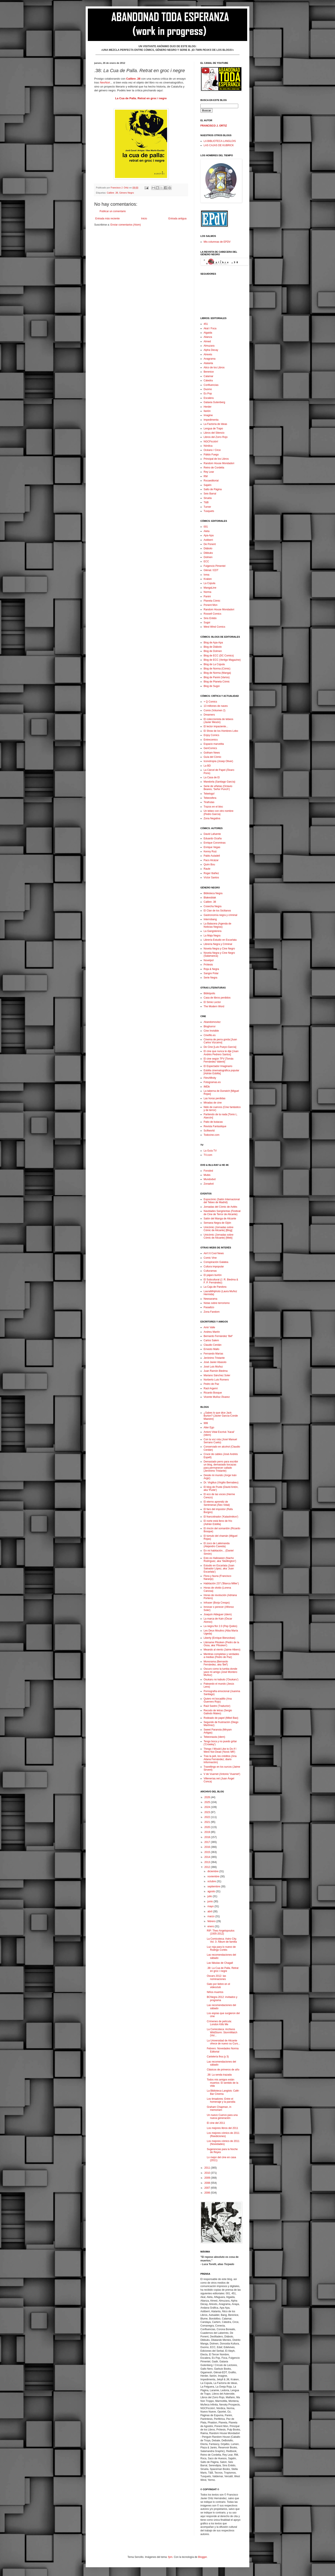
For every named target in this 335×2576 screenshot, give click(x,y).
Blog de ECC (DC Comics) (219, 655)
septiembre (214, 1886)
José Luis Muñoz (213, 1366)
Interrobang (210, 919)
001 (206, 526)
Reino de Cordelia (214, 467)
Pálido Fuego (211, 454)
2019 (207, 1832)
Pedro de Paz (211, 1383)
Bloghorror (210, 1026)
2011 (207, 2167)
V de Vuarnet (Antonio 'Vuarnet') (222, 1774)
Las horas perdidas (214, 1098)
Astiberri (208, 539)
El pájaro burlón (213, 1275)
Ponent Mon (210, 605)
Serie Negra (210, 977)
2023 (207, 1812)
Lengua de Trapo (213, 428)
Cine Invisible (211, 1030)
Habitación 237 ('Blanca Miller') (221, 1583)
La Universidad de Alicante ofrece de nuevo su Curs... (223, 2042)
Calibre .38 (112, 192)
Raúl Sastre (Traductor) (217, 1705)
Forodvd (208, 1170)
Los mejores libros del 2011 (222, 2128)
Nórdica (208, 445)
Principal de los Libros (216, 458)
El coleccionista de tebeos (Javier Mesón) (218, 721)
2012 (207, 1867)
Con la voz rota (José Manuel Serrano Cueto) (220, 1441)
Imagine (208, 415)
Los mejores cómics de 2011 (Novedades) (223, 2143)
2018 (207, 1837)
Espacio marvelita (214, 743)
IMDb (207, 1086)
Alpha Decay (211, 349)
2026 (207, 1797)
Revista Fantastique (215, 1126)
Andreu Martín (212, 1331)
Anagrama (209, 358)
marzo (211, 1916)
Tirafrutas (209, 802)
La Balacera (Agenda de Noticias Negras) (217, 925)
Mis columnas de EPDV (217, 241)
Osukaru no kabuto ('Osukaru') (221, 1679)
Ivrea (206, 574)
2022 (207, 1817)
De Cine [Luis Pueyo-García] (220, 1046)
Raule (207, 868)
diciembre (213, 1871)
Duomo (208, 389)
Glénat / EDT (211, 570)
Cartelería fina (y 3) (218, 2056)
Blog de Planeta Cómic (217, 681)
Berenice (209, 371)
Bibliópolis (209, 993)
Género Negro (126, 192)
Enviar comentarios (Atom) (125, 224)
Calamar (208, 376)
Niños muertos (215, 1992)
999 (206, 1423)
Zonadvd (209, 1183)
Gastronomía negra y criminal (220, 915)
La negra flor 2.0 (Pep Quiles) (220, 1626)
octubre (212, 1881)
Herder (208, 406)
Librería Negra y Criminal (218, 944)
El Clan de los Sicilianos (217, 910)
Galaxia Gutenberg (214, 402)
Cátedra (208, 380)
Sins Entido (210, 618)
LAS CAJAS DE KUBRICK (219, 145)
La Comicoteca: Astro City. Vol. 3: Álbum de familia (222, 1940)
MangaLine (210, 587)
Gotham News (212, 752)
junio (210, 1901)
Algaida (208, 332)
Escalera (209, 398)
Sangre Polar (211, 973)
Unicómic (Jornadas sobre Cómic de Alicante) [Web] (218, 1236)
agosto (211, 1891)
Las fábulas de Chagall (220, 1962)
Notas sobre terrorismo (217, 1303)
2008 (207, 2182)
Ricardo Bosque (213, 1392)
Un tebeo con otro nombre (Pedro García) (218, 812)
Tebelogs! (209, 793)
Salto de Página (213, 489)
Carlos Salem (211, 1340)
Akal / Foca (210, 328)
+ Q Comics (210, 701)
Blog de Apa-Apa (213, 642)
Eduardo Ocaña (213, 838)
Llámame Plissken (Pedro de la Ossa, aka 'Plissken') (221, 1644)
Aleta (206, 531)
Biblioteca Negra (213, 893)
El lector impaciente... (216, 726)
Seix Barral (210, 493)
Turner (207, 506)
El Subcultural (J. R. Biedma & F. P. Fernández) (221, 1281)
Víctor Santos (211, 877)
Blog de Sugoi (212, 686)
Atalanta (208, 363)
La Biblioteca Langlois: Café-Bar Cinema (223, 2092)
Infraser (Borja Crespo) (217, 1602)
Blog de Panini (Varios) (217, 677)
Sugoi (207, 622)
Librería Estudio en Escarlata (220, 939)
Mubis (207, 1175)
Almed (207, 341)
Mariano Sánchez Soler (217, 1375)
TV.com (208, 1154)
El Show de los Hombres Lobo (221, 730)
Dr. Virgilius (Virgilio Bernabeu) (221, 1482)
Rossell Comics (212, 613)
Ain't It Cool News (214, 1253)
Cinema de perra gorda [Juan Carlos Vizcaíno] (220, 1041)
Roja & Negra (211, 969)
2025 (207, 1802)
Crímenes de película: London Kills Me (219, 2023)
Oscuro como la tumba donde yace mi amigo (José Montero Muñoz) (220, 1672)
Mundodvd (210, 1179)
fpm (170, 2557)
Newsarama (210, 1298)
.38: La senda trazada (219, 2074)
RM (206, 476)
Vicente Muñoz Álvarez (217, 1396)
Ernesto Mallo (211, 1349)
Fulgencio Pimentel (214, 565)
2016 (207, 1847)
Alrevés (208, 354)
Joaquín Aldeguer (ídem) (218, 1614)
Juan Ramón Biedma (216, 1370)
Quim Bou (209, 864)
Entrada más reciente (107, 218)
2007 (207, 2187)
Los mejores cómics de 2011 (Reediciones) (223, 2134)
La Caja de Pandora (215, 1286)
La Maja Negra (212, 935)
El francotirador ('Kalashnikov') (221, 1516)
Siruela (208, 498)
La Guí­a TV (210, 1150)
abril (210, 1911)
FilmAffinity (210, 1077)
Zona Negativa (212, 818)
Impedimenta (211, 419)
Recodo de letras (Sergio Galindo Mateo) (218, 1712)
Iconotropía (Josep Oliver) (218, 761)
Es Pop (208, 393)
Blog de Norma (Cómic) (217, 668)
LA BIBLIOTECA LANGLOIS (220, 141)
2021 (207, 1822)
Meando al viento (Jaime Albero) (222, 1649)
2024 (207, 1807)
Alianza (208, 336)
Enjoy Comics (211, 735)
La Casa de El (212, 777)
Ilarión (207, 411)
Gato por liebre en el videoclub (218, 1985)
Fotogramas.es (212, 1082)
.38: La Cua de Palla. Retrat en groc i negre (222, 1969)
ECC (206, 561)
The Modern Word (214, 1006)
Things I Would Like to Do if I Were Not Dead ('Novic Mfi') (220, 1750)
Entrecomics (211, 739)
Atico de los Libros (214, 367)
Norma (207, 591)
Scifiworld (209, 1130)
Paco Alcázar (211, 860)
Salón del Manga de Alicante (220, 1218)
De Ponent (210, 544)
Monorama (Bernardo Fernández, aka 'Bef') (216, 1663)
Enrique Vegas (212, 847)
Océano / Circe (212, 450)
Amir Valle (209, 1327)
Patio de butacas (213, 1121)
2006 (207, 2192)
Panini (207, 596)
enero (211, 1926)
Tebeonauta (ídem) (214, 1736)
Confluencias (211, 384)
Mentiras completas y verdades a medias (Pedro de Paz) (221, 1656)
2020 (207, 1827)
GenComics (210, 748)
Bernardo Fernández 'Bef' (218, 1336)
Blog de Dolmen (213, 651)
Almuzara (209, 345)
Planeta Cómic (212, 600)
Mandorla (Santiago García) (219, 781)
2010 (207, 2172)
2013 (207, 1862)
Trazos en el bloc (213, 806)
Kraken (208, 578)
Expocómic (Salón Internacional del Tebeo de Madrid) (222, 1201)
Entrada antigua (177, 218)
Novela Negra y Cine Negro (219, 948)
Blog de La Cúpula (214, 664)
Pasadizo (209, 1307)
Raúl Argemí (211, 1388)
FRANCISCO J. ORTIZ (213, 125)
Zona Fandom (212, 1311)
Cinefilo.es (210, 1035)
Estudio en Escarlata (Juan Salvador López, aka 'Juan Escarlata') (219, 1568)
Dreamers (209, 714)
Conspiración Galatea (216, 1262)
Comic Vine (210, 1257)
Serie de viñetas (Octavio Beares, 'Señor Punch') (218, 788)
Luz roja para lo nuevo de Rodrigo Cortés (221, 1948)
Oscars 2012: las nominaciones (216, 1977)
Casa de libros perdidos (217, 997)
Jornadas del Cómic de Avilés (220, 1206)
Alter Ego (209, 1427)
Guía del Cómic (212, 756)
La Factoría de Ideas (215, 424)
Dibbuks (208, 552)
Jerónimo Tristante (214, 1357)
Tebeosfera (210, 797)
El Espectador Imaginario (218, 1066)
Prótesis (208, 964)
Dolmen (208, 557)
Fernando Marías (213, 1353)
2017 (207, 1842)
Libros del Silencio (214, 432)
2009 (207, 2177)
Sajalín (208, 485)
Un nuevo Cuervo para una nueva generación (222, 2117)
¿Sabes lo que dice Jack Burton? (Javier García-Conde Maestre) (221, 1415)
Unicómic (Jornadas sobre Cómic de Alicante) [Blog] (218, 1229)
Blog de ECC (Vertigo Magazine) (222, 659)
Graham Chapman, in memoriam (219, 2108)
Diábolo (208, 548)
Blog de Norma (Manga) (217, 672)
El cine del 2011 (216, 2122)
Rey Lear (209, 471)
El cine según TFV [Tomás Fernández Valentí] (219, 1060)
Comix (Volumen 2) (214, 710)
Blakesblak (210, 897)
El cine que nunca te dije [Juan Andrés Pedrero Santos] (221, 1053)
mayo (211, 1906)
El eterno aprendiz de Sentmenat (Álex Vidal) (217, 1503)
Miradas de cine (213, 1102)
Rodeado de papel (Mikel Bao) (221, 1717)
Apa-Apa (209, 535)
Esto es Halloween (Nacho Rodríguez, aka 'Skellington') (220, 1560)
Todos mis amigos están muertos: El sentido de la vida (222, 2082)
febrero (211, 1921)
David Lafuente (212, 833)
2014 (207, 1857)
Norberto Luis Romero (216, 1379)
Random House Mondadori (219, 463)
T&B (206, 502)
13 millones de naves (216, 705)
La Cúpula (209, 583)
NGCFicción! (211, 441)
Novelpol (209, 960)
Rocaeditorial (211, 480)
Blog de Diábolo (213, 646)
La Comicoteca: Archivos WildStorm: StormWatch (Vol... (222, 2032)
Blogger (202, 2557)
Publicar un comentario (113, 211)
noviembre (213, 1876)
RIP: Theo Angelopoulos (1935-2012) (220, 1932)
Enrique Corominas (215, 842)
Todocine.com (211, 1134)
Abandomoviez (212, 1021)
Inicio (144, 218)
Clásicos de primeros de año (223, 2069)
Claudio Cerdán (212, 1344)
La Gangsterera (212, 931)
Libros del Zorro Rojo (216, 437)
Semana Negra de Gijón (217, 1222)
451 (206, 323)
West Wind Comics (214, 626)
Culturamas (210, 1270)
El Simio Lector (212, 1002)
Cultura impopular (214, 1266)
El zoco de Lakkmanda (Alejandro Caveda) (216, 1545)
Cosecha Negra (212, 906)
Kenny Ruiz (210, 851)
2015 (207, 1852)
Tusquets (209, 511)
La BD (207, 765)
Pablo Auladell (212, 855)
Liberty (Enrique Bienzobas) (219, 1637)
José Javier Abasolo (215, 1362)
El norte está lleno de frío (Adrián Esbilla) (218, 1522)
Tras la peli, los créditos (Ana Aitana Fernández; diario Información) (220, 1759)
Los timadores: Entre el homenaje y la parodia (221, 2100)
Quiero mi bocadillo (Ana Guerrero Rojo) (218, 1700)
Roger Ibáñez (211, 873)
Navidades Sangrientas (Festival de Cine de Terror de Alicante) (222, 1213)
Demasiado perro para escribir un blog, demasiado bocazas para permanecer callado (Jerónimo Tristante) (221, 1466)
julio (210, 1896)
